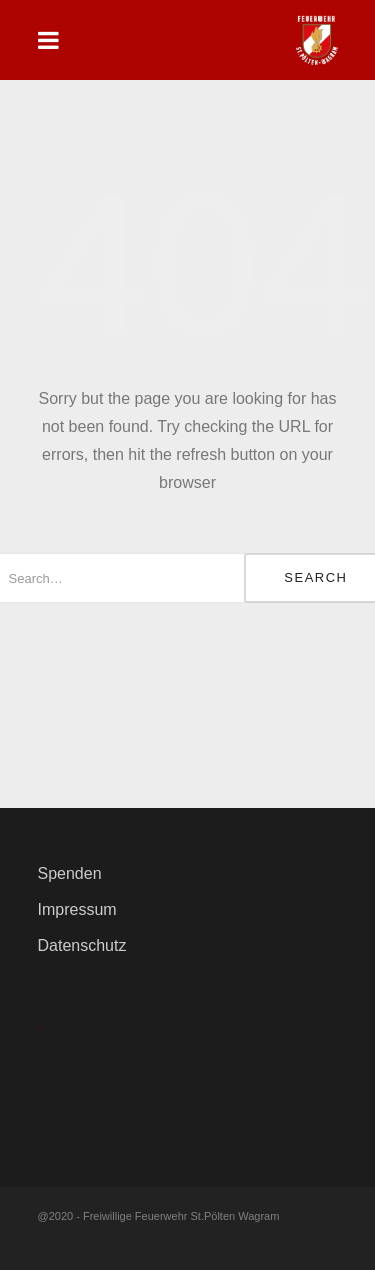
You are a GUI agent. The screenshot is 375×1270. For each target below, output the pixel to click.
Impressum (77, 909)
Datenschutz (82, 945)
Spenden (70, 873)
